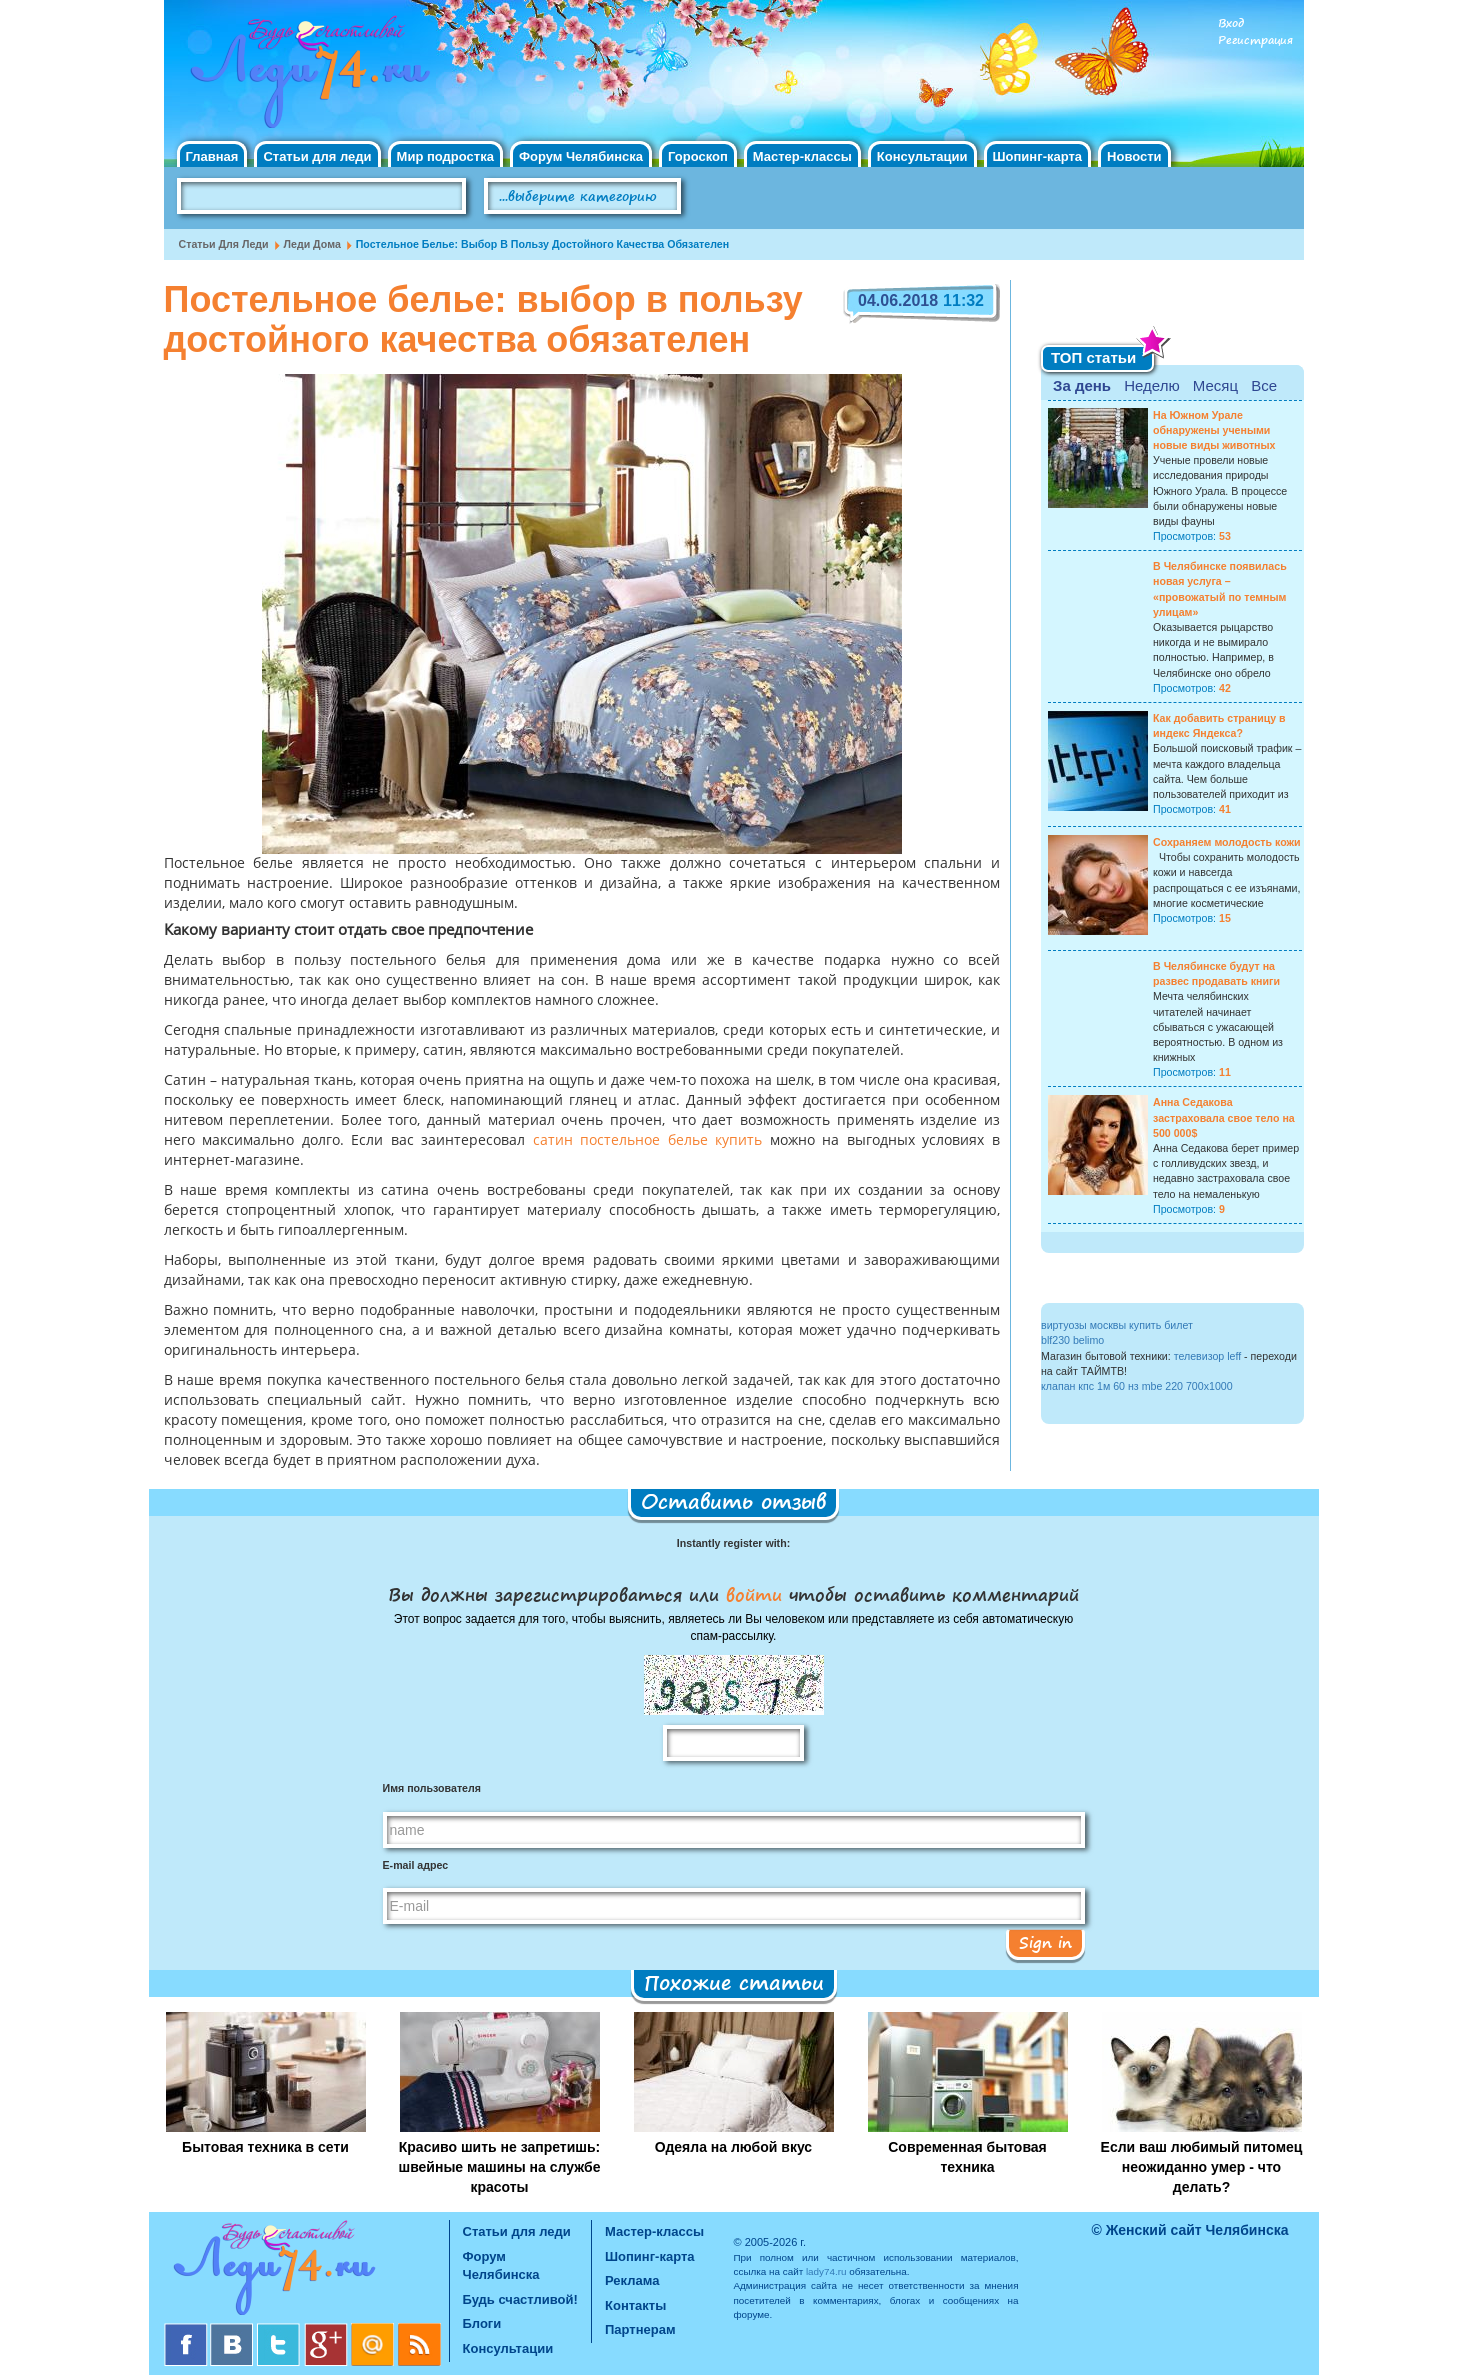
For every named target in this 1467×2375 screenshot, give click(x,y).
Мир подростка (445, 156)
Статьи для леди (317, 156)
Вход (1231, 23)
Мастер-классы (802, 156)
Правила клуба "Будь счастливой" (1229, 203)
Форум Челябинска (581, 156)
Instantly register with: (733, 1543)
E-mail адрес (416, 1865)
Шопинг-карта (1038, 156)
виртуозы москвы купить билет (1117, 1325)
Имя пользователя (432, 1788)
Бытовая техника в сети (265, 2147)
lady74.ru (826, 2271)
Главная (212, 156)
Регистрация (1255, 40)
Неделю (1151, 385)
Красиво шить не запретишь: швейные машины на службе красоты (499, 2167)
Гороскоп (698, 156)
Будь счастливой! (520, 2299)
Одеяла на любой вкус (733, 2147)
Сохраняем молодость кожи (1227, 842)
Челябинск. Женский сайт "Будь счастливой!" (305, 78)
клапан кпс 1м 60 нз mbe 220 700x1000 (1137, 1386)
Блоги (482, 2323)
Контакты (635, 2305)
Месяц (1215, 385)
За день (1082, 385)
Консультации (922, 156)
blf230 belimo (1072, 1340)
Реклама (632, 2280)
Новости (1134, 156)
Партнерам (640, 2329)
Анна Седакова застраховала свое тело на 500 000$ (1224, 1117)
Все (1264, 385)
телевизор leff (1208, 1356)
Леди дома (312, 244)
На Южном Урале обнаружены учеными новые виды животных (1214, 430)
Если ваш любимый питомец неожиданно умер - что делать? (1202, 2167)
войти (754, 1594)
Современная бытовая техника (967, 2157)
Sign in (1045, 1942)
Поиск (737, 197)
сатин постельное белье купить (648, 1141)
